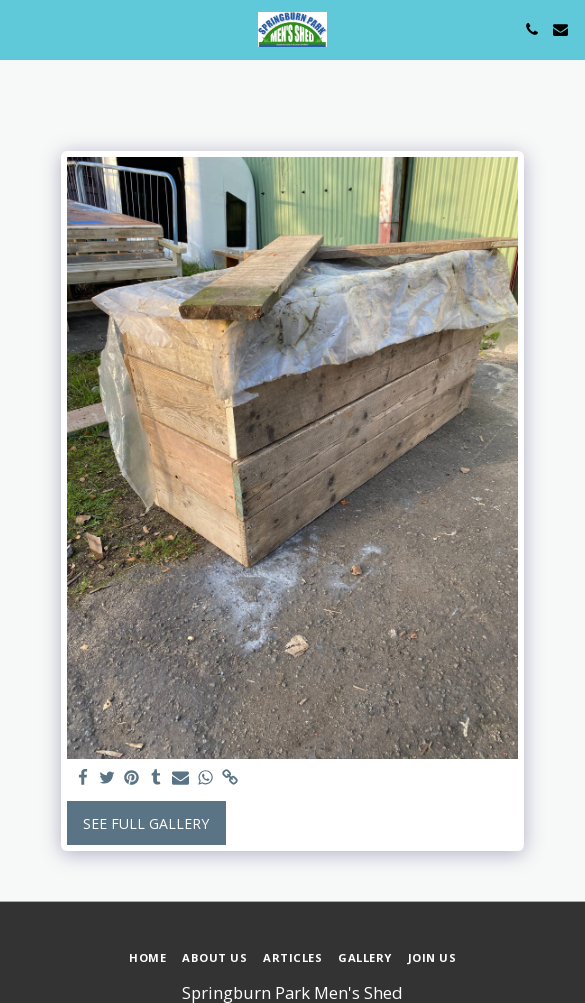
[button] (22, 28)
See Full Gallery (146, 823)
